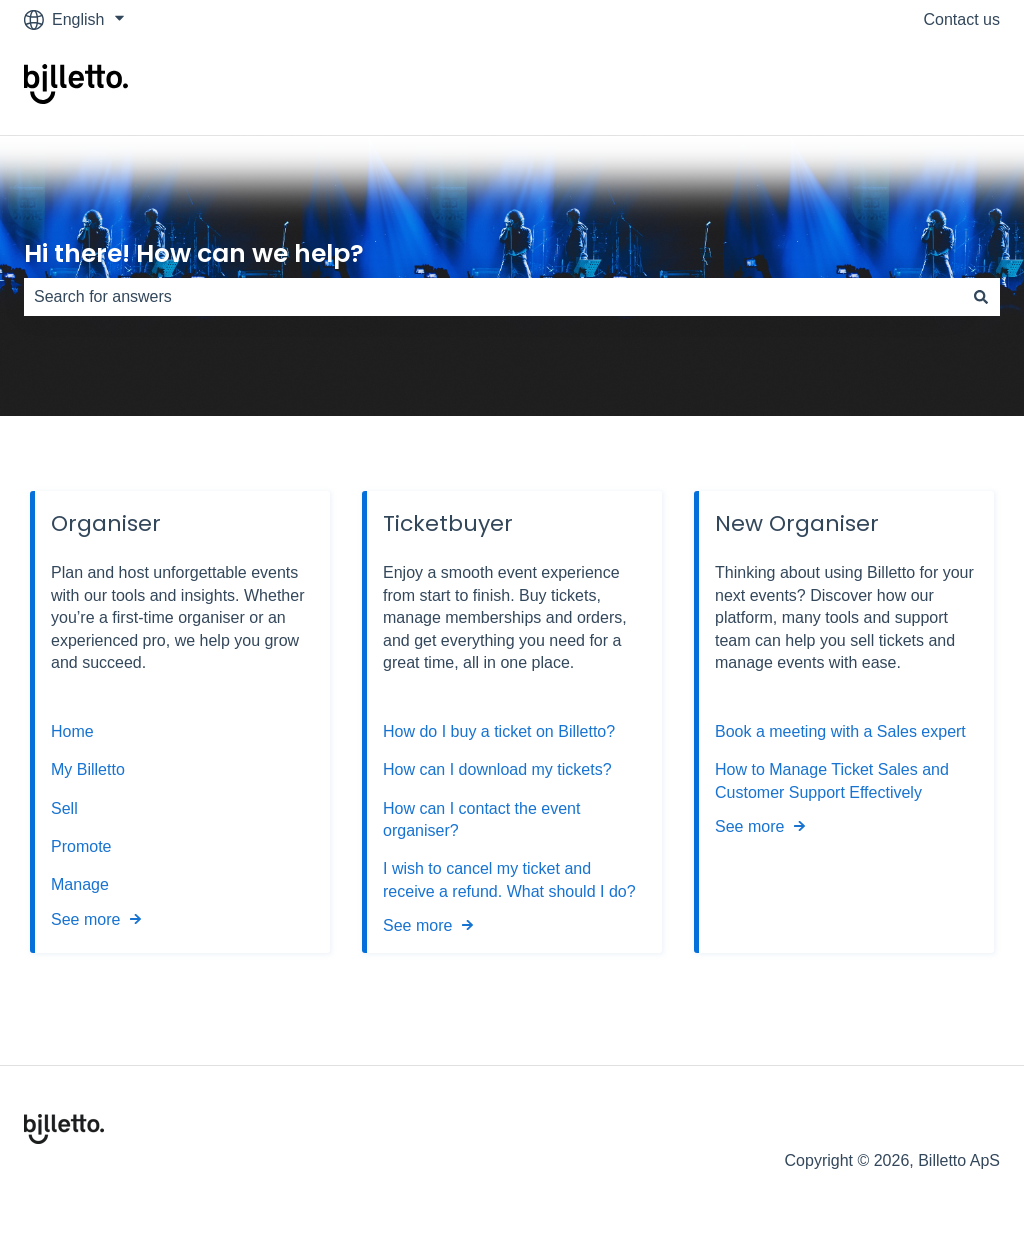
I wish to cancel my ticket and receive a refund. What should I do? (509, 879)
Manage (80, 884)
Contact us (962, 19)
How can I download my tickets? (497, 769)
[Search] (981, 297)
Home (72, 731)
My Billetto (88, 769)
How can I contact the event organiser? (481, 819)
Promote (81, 846)
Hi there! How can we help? (194, 253)
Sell (64, 808)
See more (85, 919)
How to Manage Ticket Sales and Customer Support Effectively (832, 780)
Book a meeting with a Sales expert (840, 731)
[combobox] (493, 297)
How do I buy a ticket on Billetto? (499, 731)
